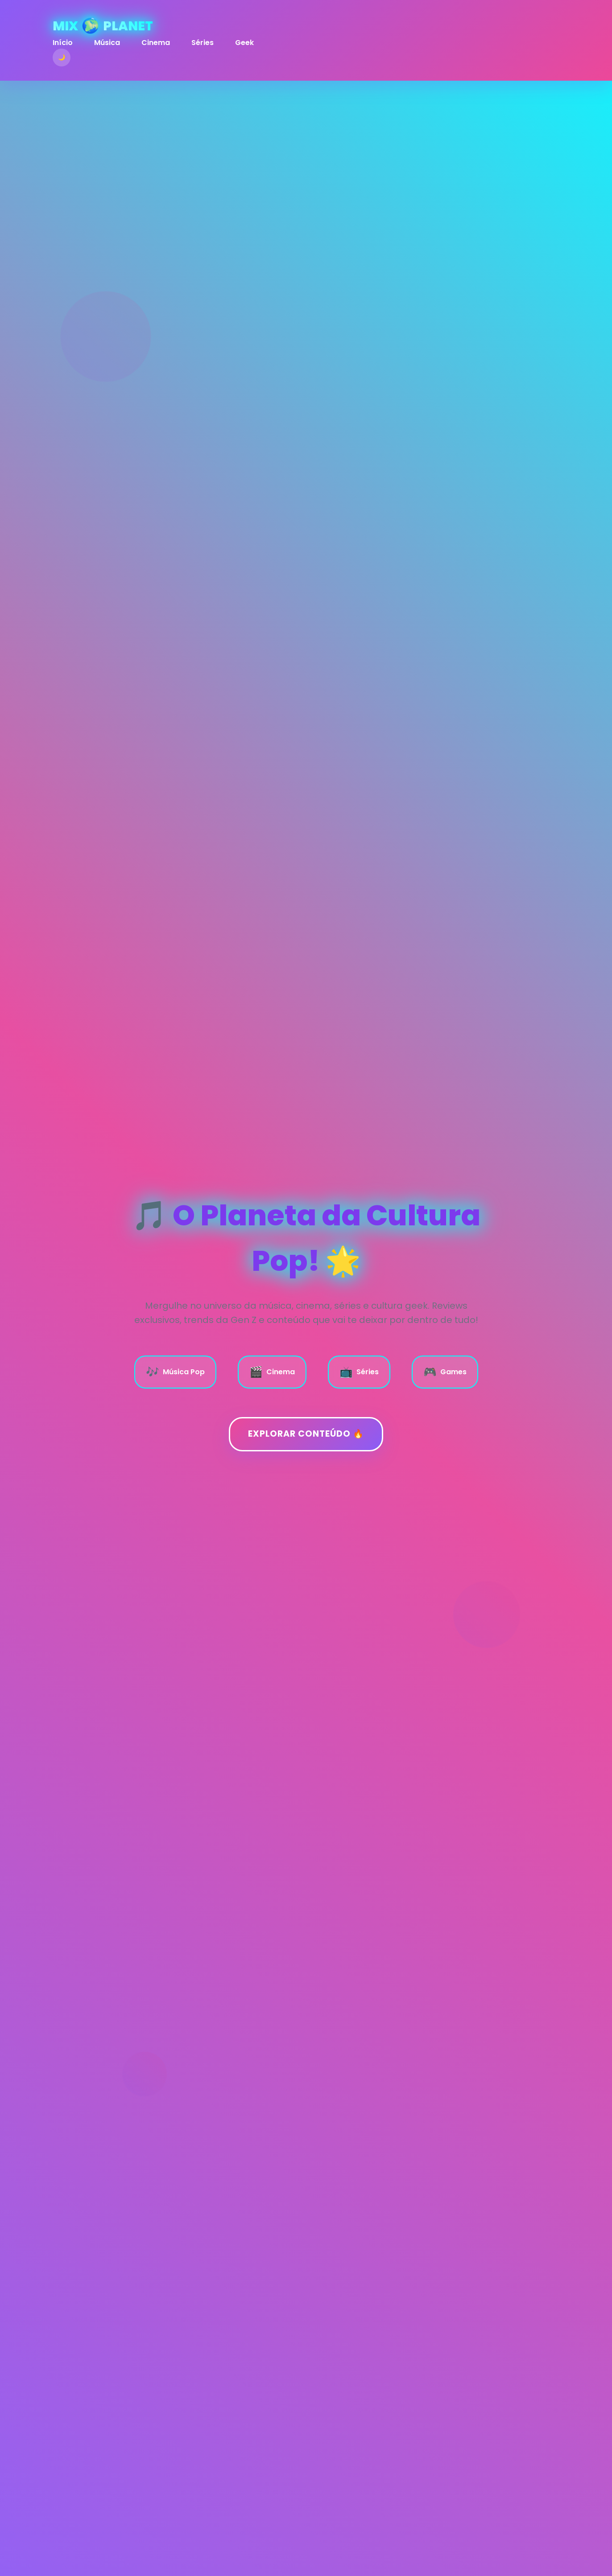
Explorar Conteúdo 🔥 (306, 1434)
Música (107, 42)
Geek (244, 42)
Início (63, 42)
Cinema (155, 42)
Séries (202, 42)
